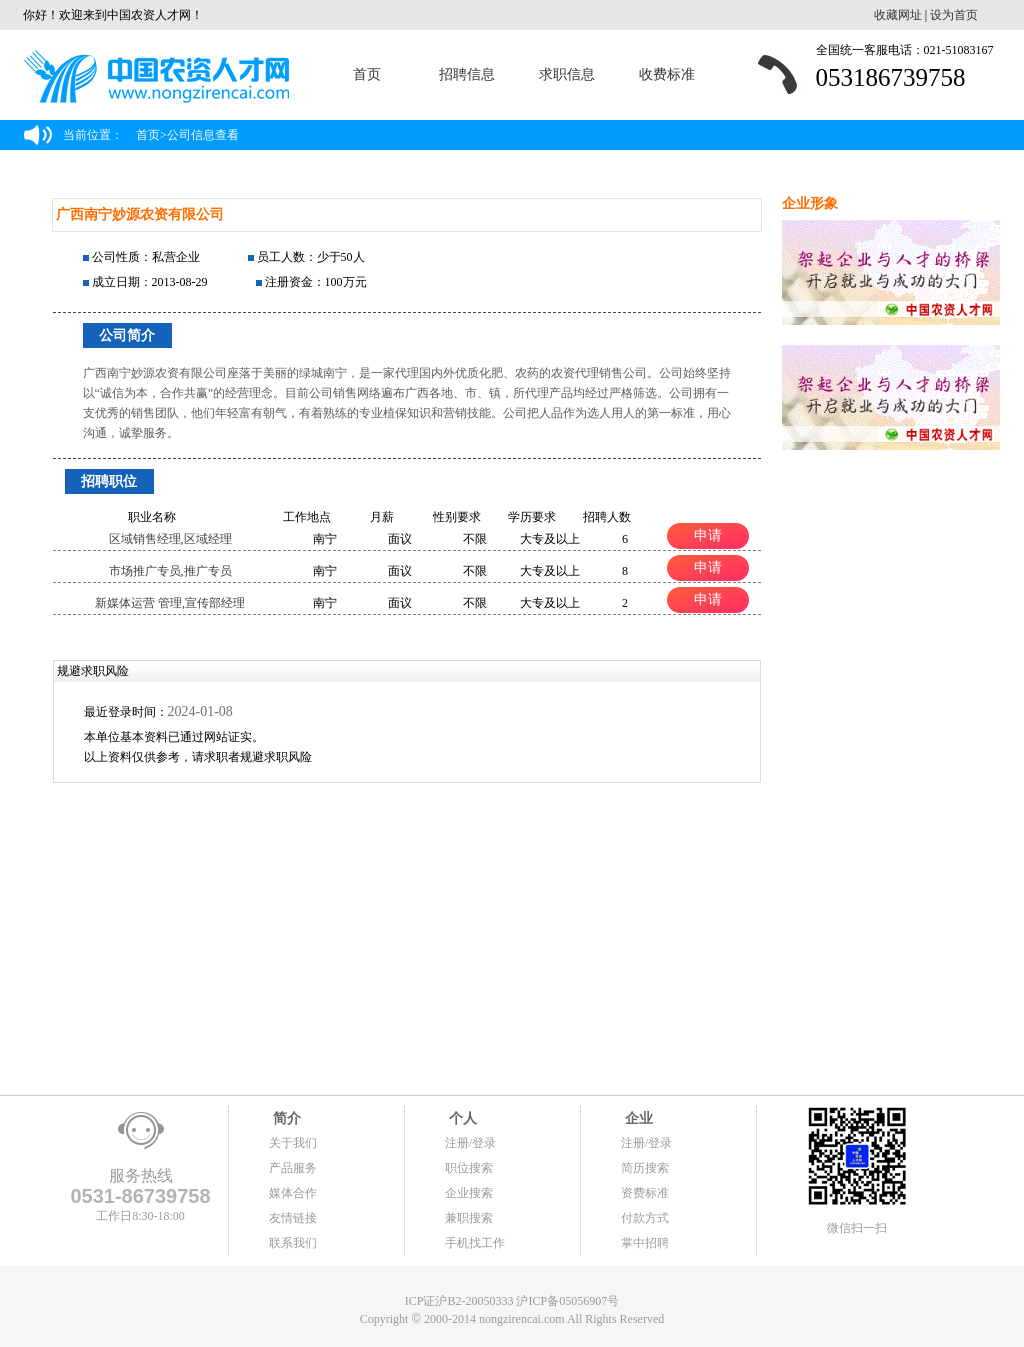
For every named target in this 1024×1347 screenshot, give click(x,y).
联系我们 (293, 1243)
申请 (708, 535)
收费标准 (667, 74)
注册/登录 (470, 1143)
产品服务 (293, 1168)
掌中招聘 (645, 1243)
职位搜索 (469, 1168)
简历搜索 (645, 1168)
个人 (461, 1118)
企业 (637, 1118)
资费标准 (645, 1193)
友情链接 (293, 1218)
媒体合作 (293, 1193)
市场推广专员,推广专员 (170, 571)
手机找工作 (475, 1243)
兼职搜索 (469, 1218)
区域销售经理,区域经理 (170, 539)
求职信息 (567, 74)
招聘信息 (467, 74)
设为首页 (954, 15)
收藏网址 (898, 15)
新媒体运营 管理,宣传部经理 (170, 603)
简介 (285, 1118)
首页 (367, 74)
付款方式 (645, 1218)
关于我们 (293, 1143)
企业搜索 (469, 1193)
